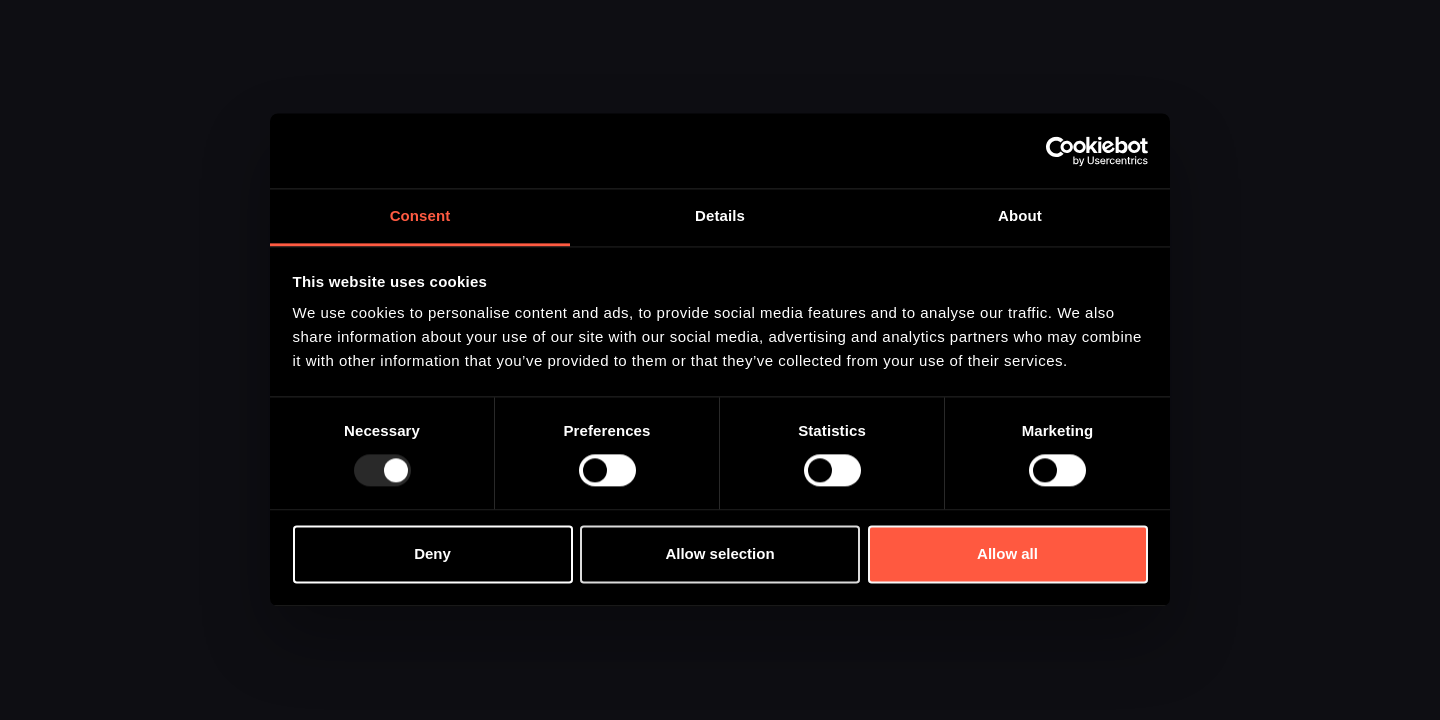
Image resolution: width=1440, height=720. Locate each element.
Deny (432, 553)
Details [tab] (720, 215)
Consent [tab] (420, 215)
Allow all (1007, 553)
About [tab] (1020, 215)
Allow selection (719, 553)
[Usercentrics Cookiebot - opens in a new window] (1060, 151)
